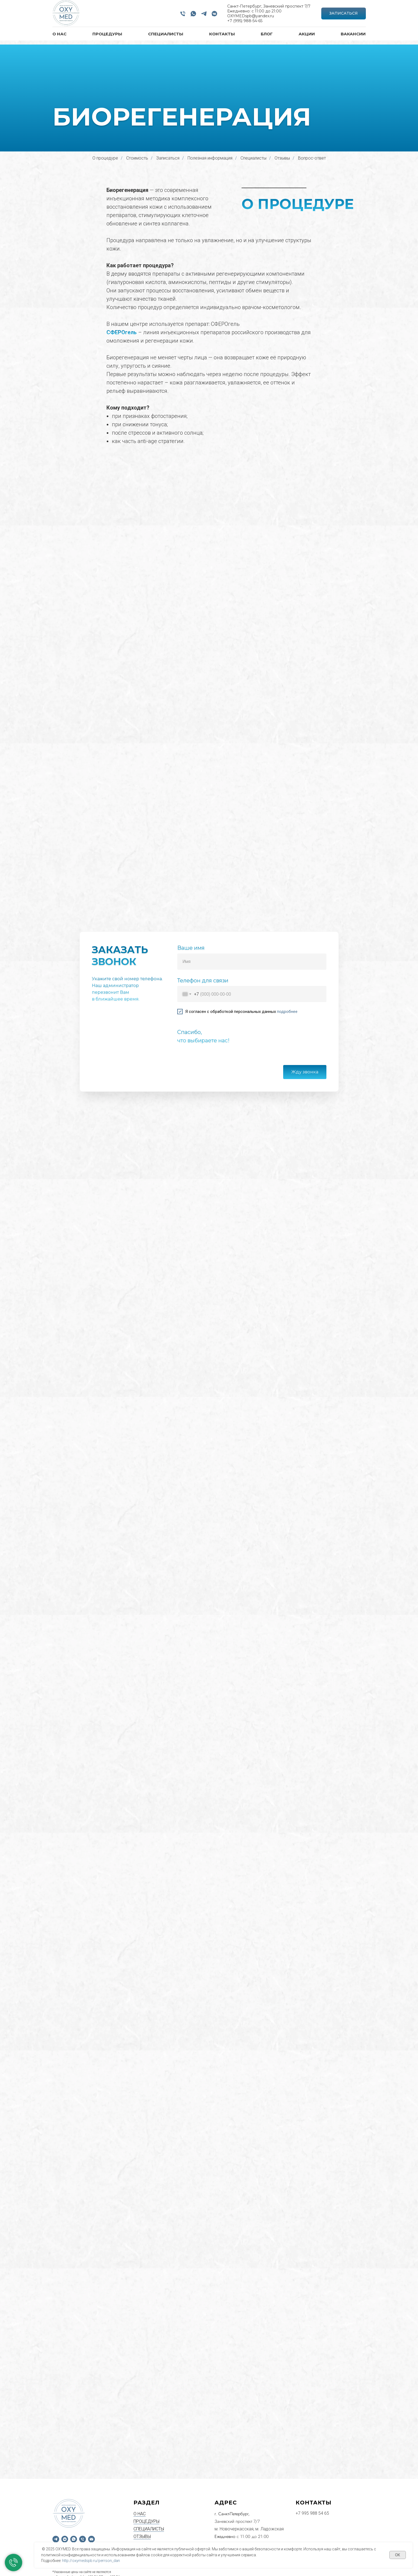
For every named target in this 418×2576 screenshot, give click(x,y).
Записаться (167, 158)
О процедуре (105, 158)
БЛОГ (267, 33)
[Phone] (182, 13)
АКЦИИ (307, 33)
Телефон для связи (202, 980)
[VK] (214, 13)
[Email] (91, 2487)
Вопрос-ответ (312, 158)
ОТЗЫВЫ (142, 2484)
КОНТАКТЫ (222, 33)
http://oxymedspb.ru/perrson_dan (91, 2560)
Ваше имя (191, 948)
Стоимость (137, 158)
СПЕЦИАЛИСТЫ (165, 33)
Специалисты (253, 158)
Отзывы (282, 158)
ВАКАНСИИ (353, 33)
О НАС (59, 33)
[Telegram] (203, 13)
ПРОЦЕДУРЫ (107, 33)
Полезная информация (210, 158)
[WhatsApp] (193, 13)
